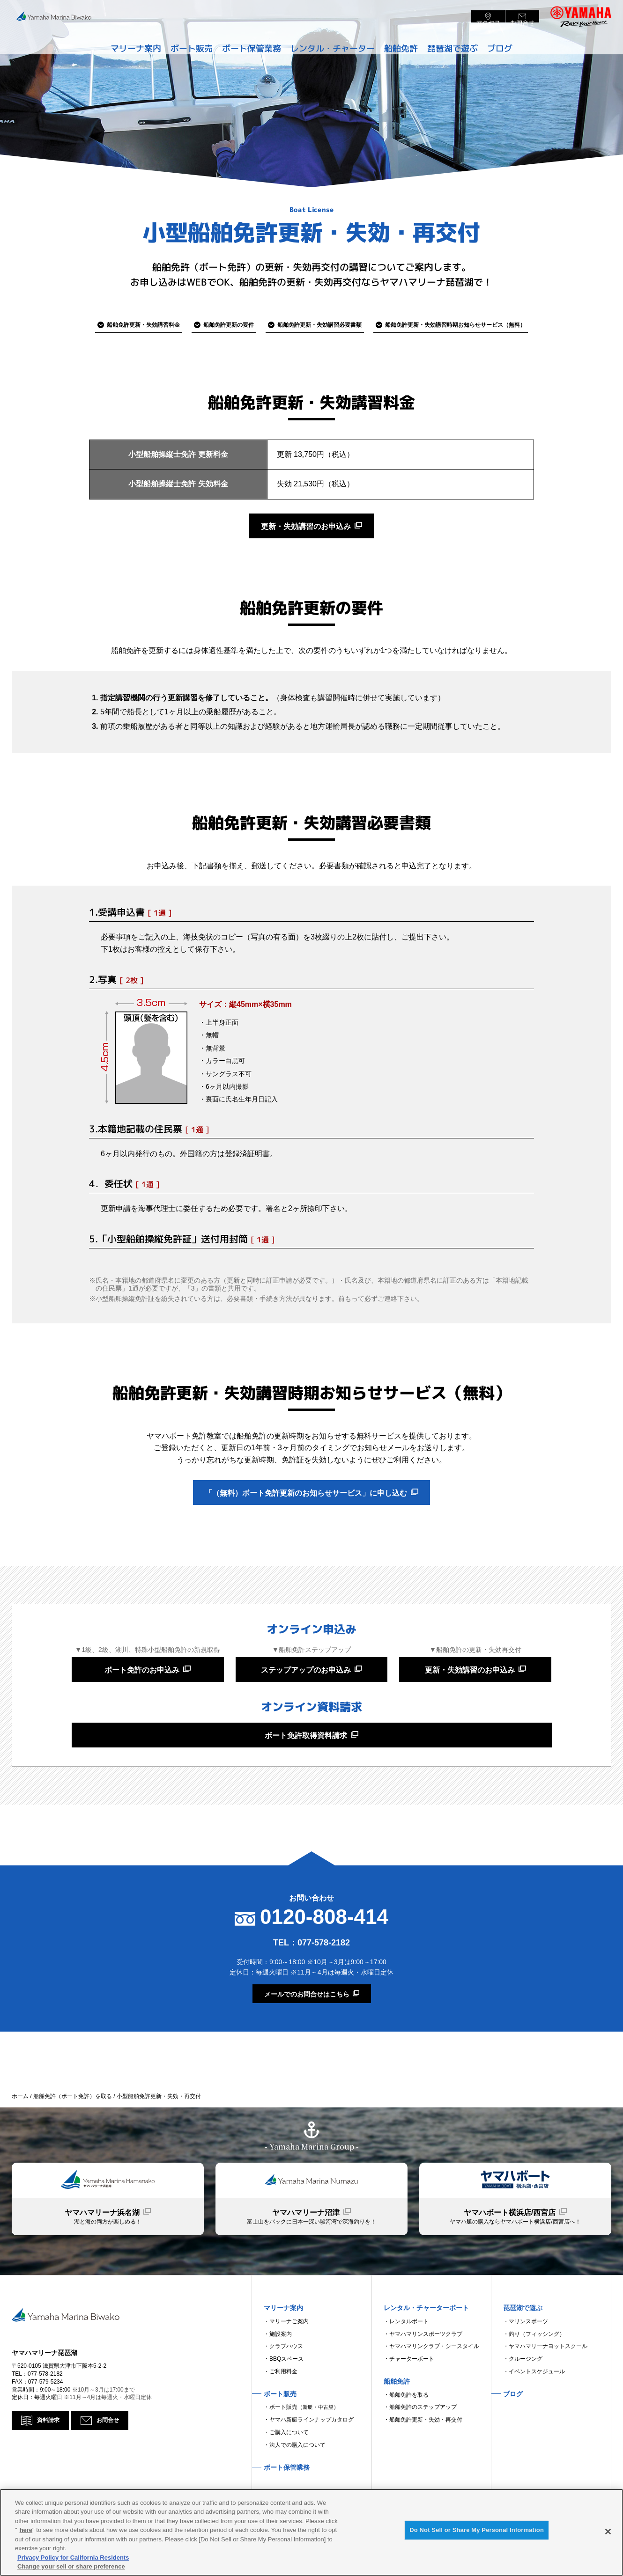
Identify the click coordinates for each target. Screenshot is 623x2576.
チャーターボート (411, 2404)
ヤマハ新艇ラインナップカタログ (311, 2465)
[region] (311, 2532)
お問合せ (113, 2478)
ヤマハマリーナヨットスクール (548, 2392)
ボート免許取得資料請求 (306, 1763)
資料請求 (50, 2478)
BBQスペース (286, 2404)
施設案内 (280, 2379)
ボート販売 (304, 2453)
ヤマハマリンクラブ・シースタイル (434, 2392)
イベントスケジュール (537, 2417)
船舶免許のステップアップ (423, 2453)
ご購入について (289, 2478)
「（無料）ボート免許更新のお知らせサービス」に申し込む (306, 1505)
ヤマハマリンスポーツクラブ (425, 2379)
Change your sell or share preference (71, 2566)
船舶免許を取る (409, 2440)
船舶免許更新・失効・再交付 (425, 2465)
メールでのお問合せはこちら (306, 2025)
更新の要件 (213, 325)
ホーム (20, 2127)
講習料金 (111, 325)
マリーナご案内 (289, 2367)
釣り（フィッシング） (537, 2379)
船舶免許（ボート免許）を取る (72, 2127)
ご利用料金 (283, 2417)
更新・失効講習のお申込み (306, 531)
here (26, 2529)
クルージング (525, 2404)
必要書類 (323, 325)
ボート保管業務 (248, 44)
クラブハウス (286, 2392)
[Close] (608, 2531)
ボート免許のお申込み (141, 1690)
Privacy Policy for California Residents (73, 2557)
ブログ (510, 44)
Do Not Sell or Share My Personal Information (476, 2533)
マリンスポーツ (528, 2367)
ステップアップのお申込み (306, 1690)
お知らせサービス (484, 325)
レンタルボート (409, 2367)
